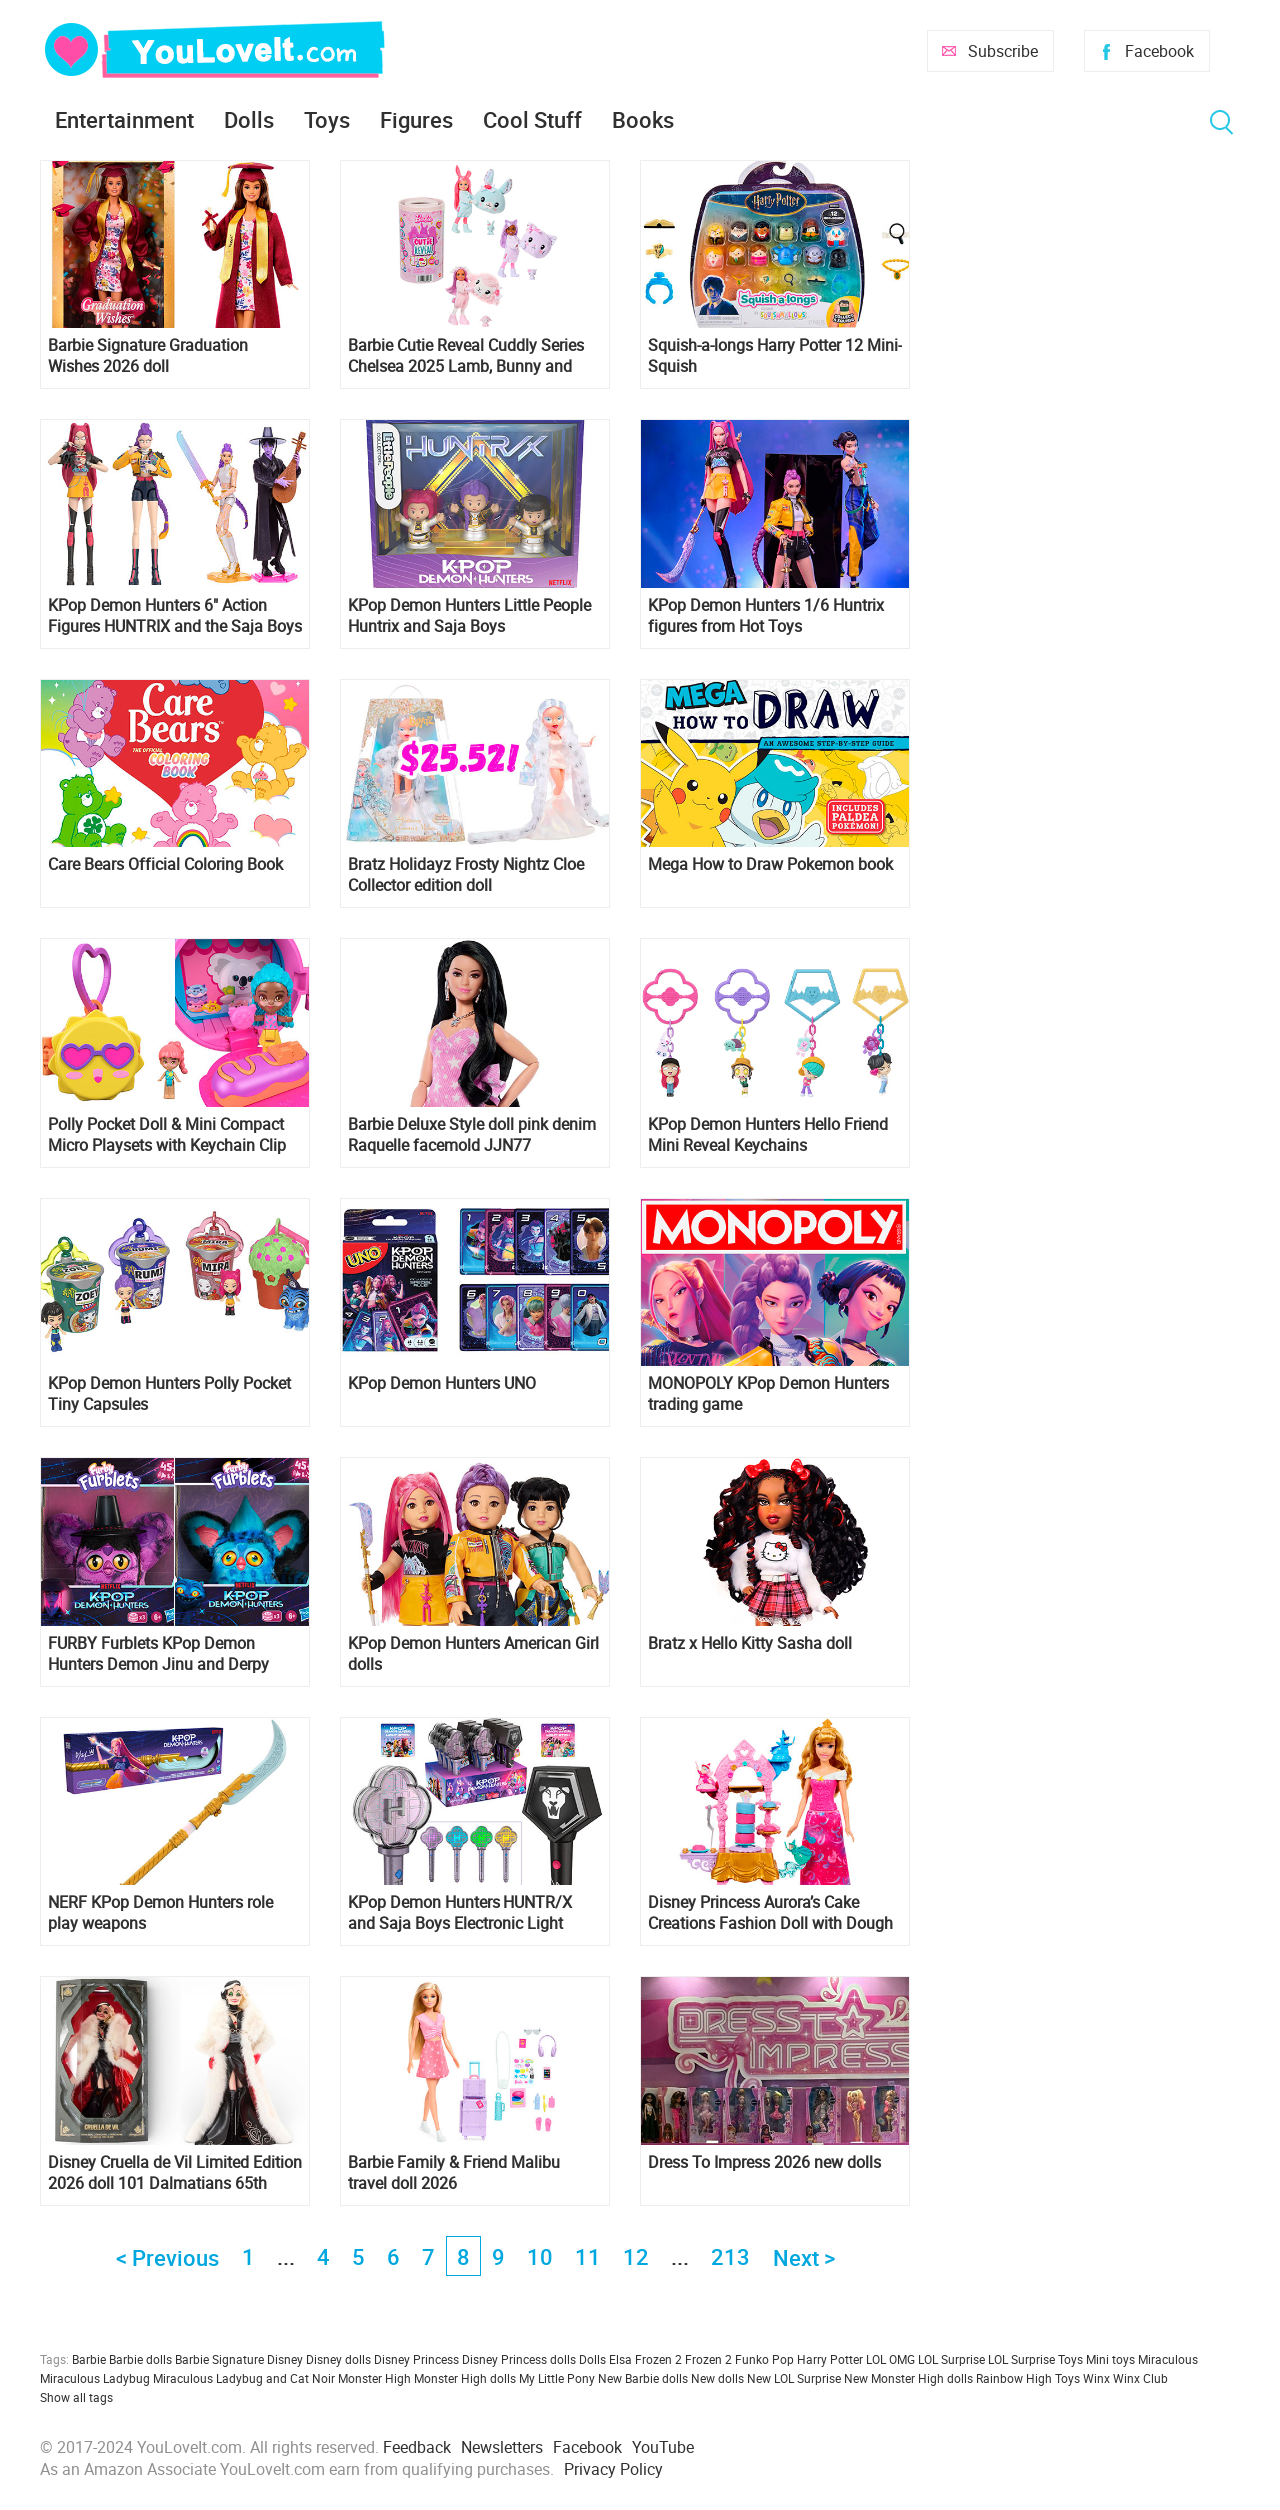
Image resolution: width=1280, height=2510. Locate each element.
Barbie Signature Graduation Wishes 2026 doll (148, 356)
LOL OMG (890, 2359)
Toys (327, 119)
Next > (804, 2257)
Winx (1096, 2378)
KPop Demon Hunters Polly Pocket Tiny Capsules (169, 1394)
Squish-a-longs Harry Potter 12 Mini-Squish (775, 356)
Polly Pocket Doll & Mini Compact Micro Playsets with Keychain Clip (167, 1135)
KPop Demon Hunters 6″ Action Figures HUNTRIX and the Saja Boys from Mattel (175, 616)
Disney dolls (338, 2359)
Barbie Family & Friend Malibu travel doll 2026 (454, 2173)
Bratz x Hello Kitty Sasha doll (750, 1643)
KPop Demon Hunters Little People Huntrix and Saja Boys (469, 616)
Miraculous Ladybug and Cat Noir (244, 2378)
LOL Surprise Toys (1035, 2359)
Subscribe (1003, 51)
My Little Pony (557, 2378)
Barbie (89, 2359)
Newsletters (502, 2447)
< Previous (167, 2257)
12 (636, 2256)
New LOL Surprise (794, 2378)
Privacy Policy (613, 2469)
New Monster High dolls (908, 2378)
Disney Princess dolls (519, 2359)
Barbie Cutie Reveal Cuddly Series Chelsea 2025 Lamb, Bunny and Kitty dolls (466, 356)
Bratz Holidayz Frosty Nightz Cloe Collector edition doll (466, 875)
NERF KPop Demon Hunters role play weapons (160, 1913)
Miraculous (1168, 2359)
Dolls (249, 119)
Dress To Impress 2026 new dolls (764, 2162)
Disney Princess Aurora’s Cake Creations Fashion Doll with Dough (770, 1913)
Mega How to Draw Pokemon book (770, 864)
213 (730, 2256)
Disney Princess (416, 2359)
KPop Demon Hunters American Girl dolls (473, 1654)
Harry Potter (830, 2359)
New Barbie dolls (643, 2378)
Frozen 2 (708, 2359)
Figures (416, 119)
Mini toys (1110, 2359)
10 (540, 2256)
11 (588, 2256)
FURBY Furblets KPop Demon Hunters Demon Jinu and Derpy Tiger (158, 1654)
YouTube (663, 2447)
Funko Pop (764, 2359)
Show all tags (76, 2397)
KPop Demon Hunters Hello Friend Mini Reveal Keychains (768, 1135)
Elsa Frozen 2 (645, 2359)
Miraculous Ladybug (95, 2378)
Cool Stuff (532, 119)
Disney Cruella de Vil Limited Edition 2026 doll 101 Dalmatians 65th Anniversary (175, 2173)
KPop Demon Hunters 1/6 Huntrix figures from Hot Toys (766, 616)
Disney (285, 2359)
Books (643, 119)
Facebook (1159, 51)
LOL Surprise (951, 2359)
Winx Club (1140, 2378)
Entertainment (124, 119)
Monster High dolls (465, 2378)
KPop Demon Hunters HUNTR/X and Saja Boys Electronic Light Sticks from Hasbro (460, 1913)
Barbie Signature (219, 2359)
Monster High (374, 2378)
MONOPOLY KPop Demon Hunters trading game (768, 1394)
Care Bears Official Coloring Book (165, 864)
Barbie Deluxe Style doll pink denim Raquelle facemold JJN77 (472, 1135)
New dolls (717, 2378)
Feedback (417, 2447)
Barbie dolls (140, 2359)
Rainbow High (1014, 2378)
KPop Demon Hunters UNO (442, 1383)
